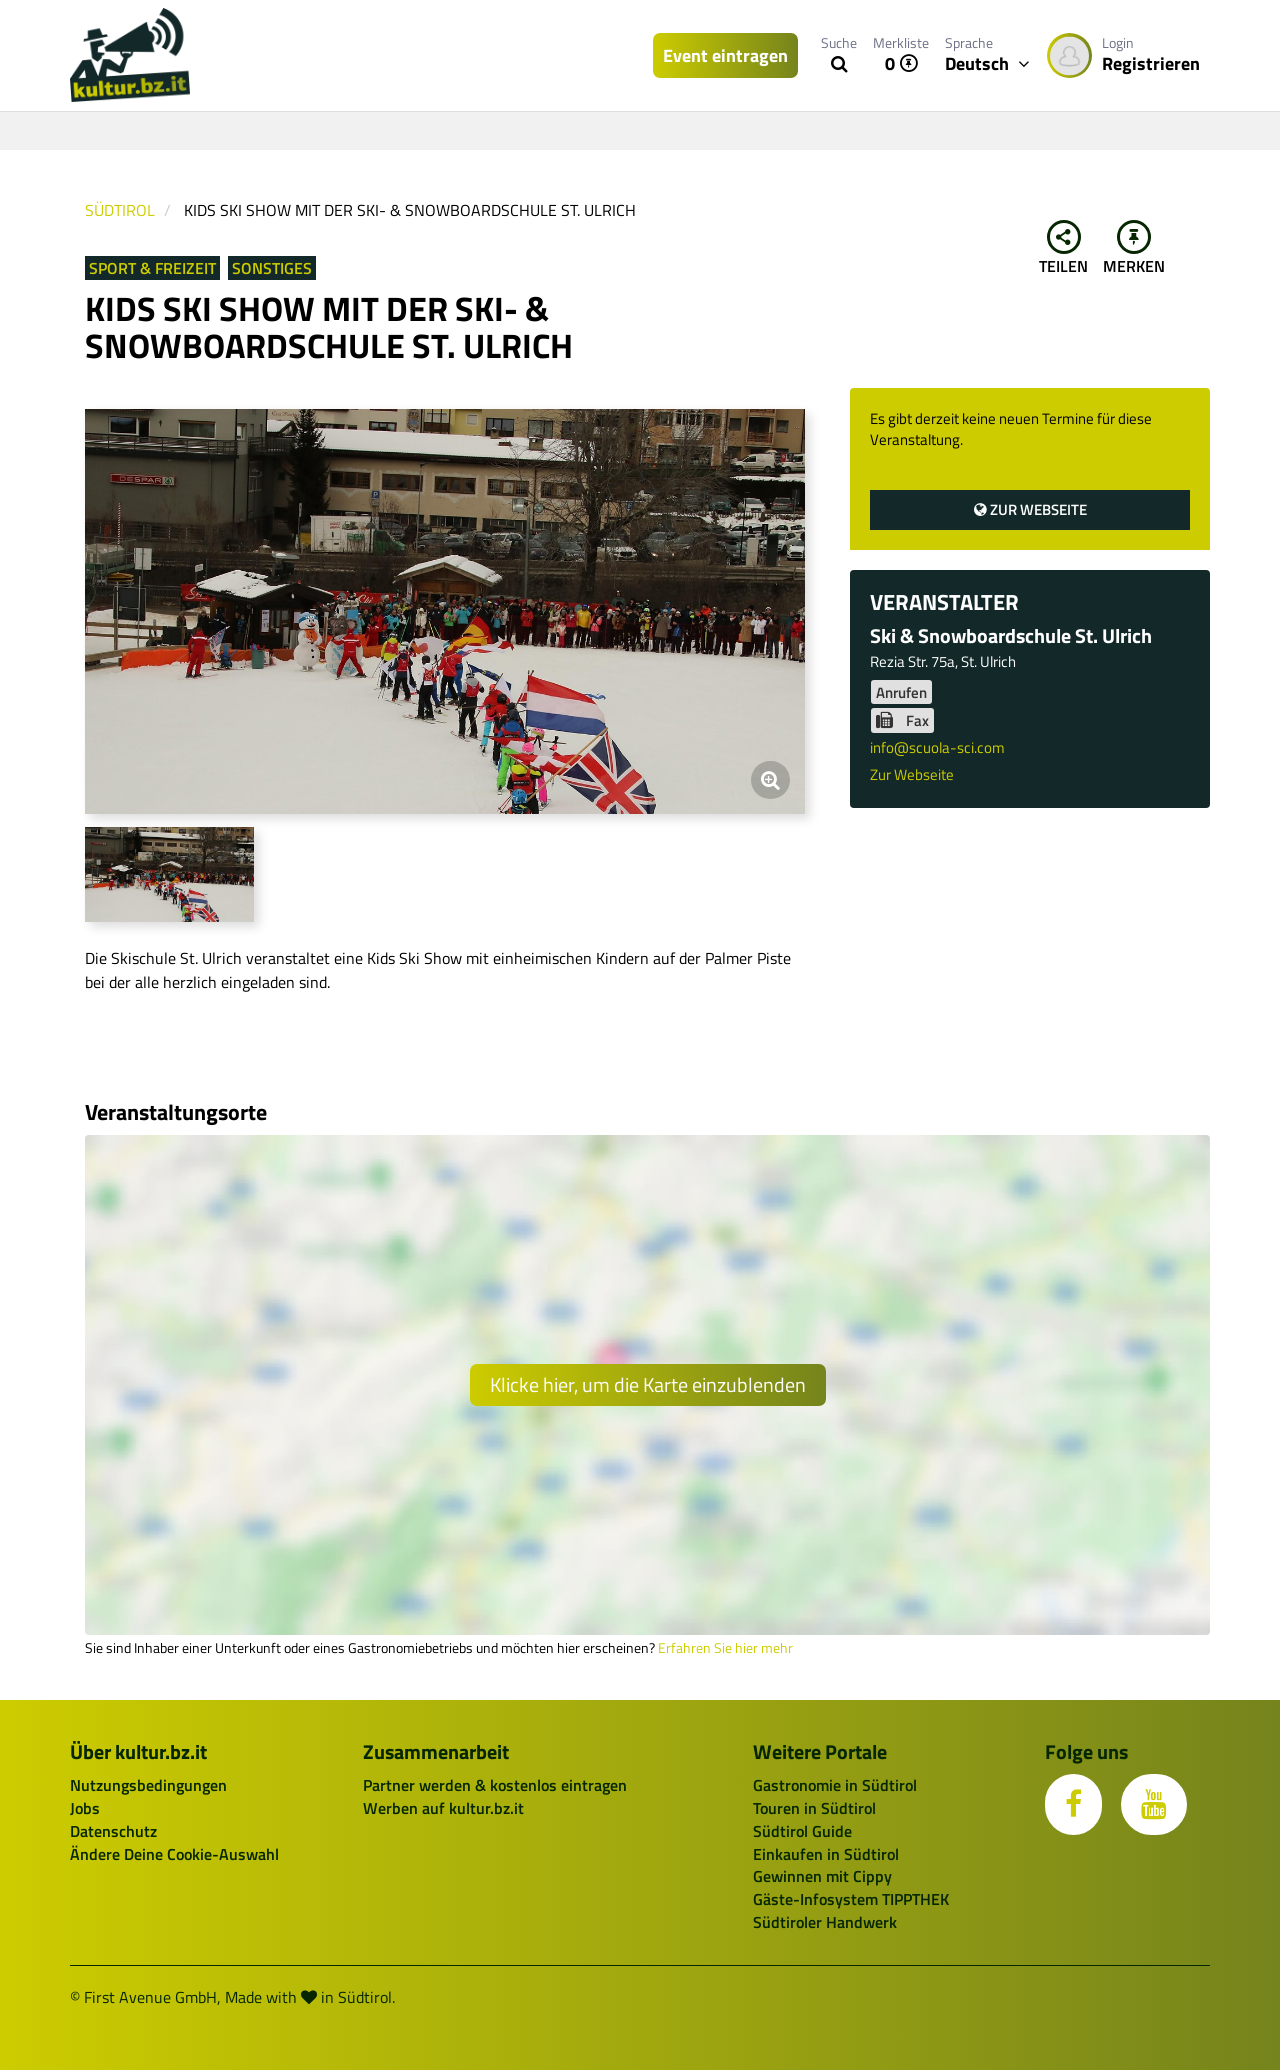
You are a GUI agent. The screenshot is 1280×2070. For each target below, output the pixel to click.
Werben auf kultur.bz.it (443, 1808)
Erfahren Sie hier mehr (725, 1648)
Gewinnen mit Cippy (822, 1876)
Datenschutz (113, 1831)
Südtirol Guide (802, 1831)
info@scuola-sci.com (937, 747)
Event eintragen (725, 55)
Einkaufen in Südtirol (826, 1854)
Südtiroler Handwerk (825, 1922)
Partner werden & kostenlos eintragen (495, 1785)
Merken (1134, 249)
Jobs (85, 1808)
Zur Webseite (1030, 509)
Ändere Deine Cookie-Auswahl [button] (174, 1854)
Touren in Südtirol (814, 1808)
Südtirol (120, 210)
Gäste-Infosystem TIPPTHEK (851, 1899)
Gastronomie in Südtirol (835, 1785)
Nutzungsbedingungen (148, 1785)
